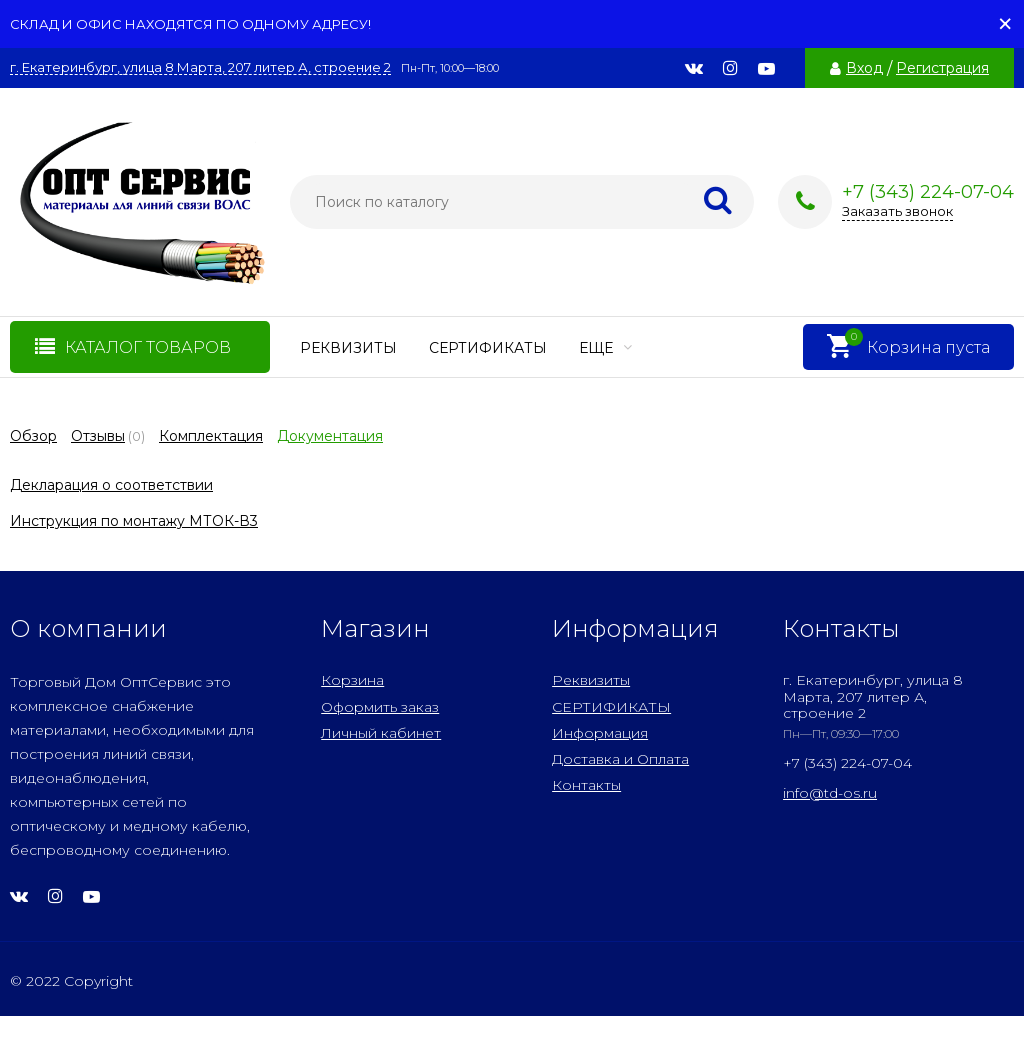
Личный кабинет (381, 733)
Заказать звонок (897, 211)
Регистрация (942, 68)
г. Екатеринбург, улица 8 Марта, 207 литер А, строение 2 (200, 67)
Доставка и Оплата (620, 759)
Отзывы (98, 436)
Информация (600, 733)
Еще (605, 348)
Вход (864, 68)
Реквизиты (348, 348)
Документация (330, 436)
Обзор (33, 436)
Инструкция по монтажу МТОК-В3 (134, 521)
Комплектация (211, 436)
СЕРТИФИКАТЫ (488, 348)
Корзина (352, 680)
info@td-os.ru (830, 793)
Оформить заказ (380, 707)
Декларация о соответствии (111, 485)
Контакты (586, 785)
